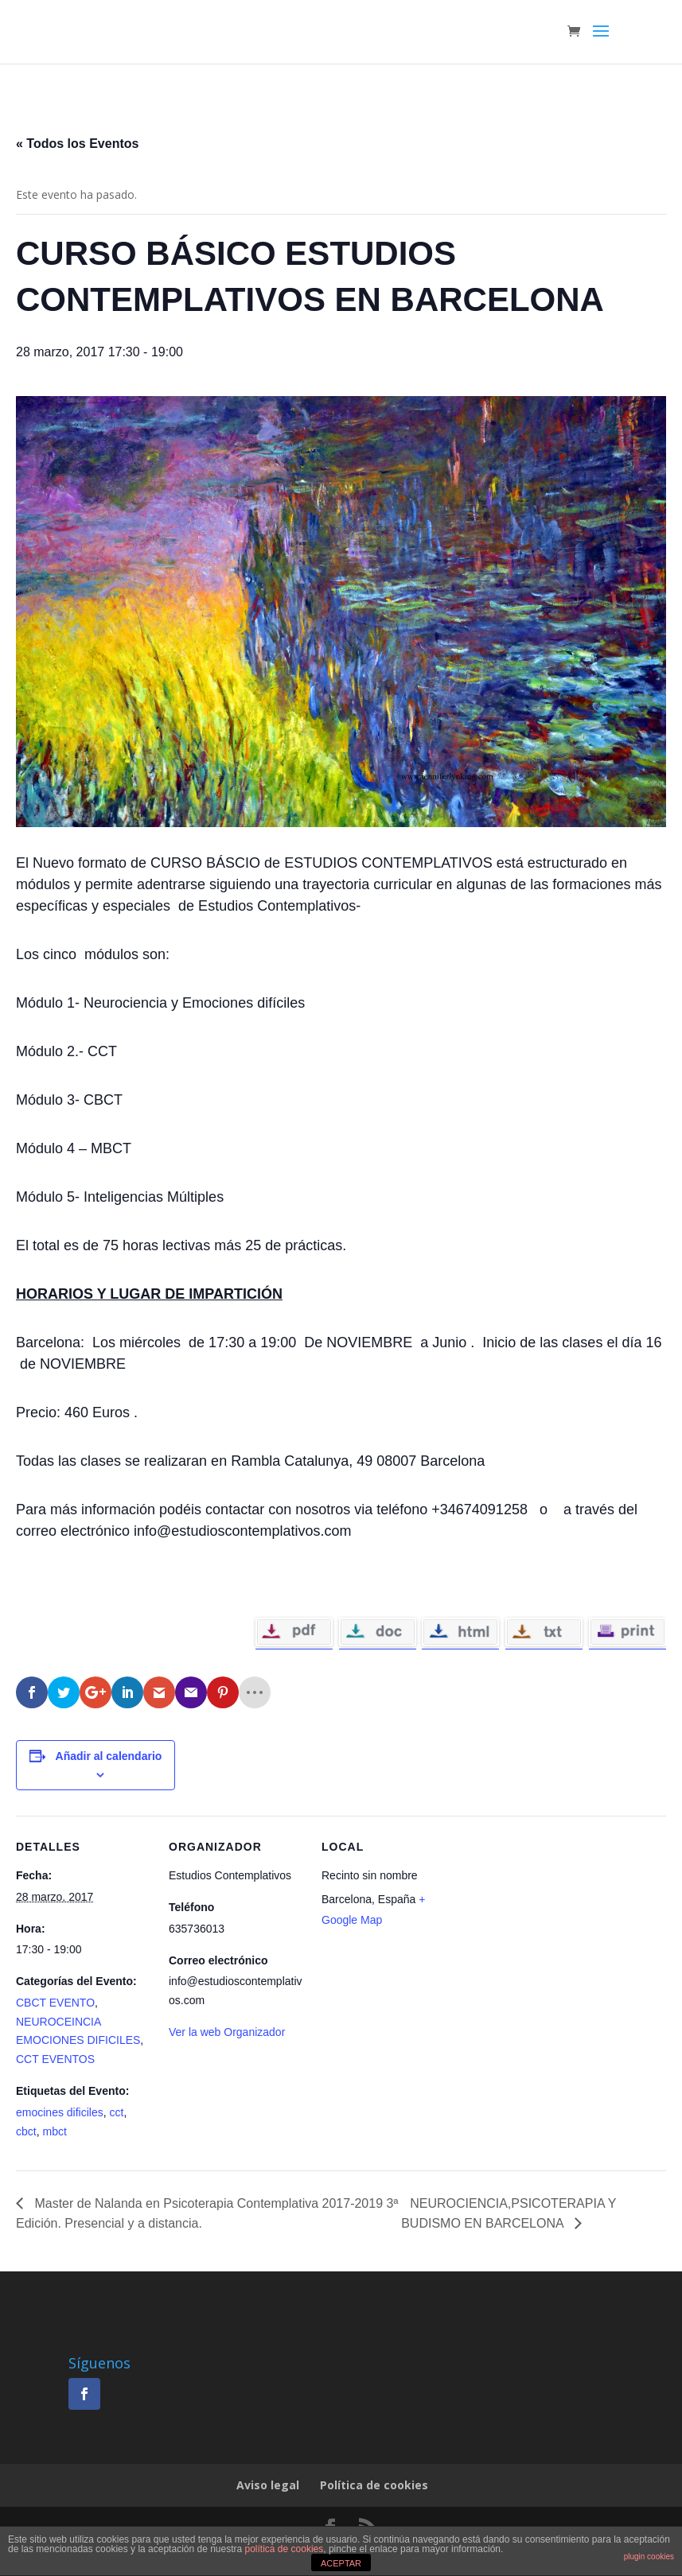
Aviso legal (267, 2484)
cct (117, 2112)
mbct (54, 2131)
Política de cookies (374, 2484)
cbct (26, 2131)
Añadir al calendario (109, 1756)
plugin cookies (649, 2556)
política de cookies (284, 2549)
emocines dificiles (59, 2112)
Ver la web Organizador (227, 2032)
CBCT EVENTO (55, 2002)
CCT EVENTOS (55, 2059)
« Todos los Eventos (77, 143)
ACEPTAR (341, 2563)
